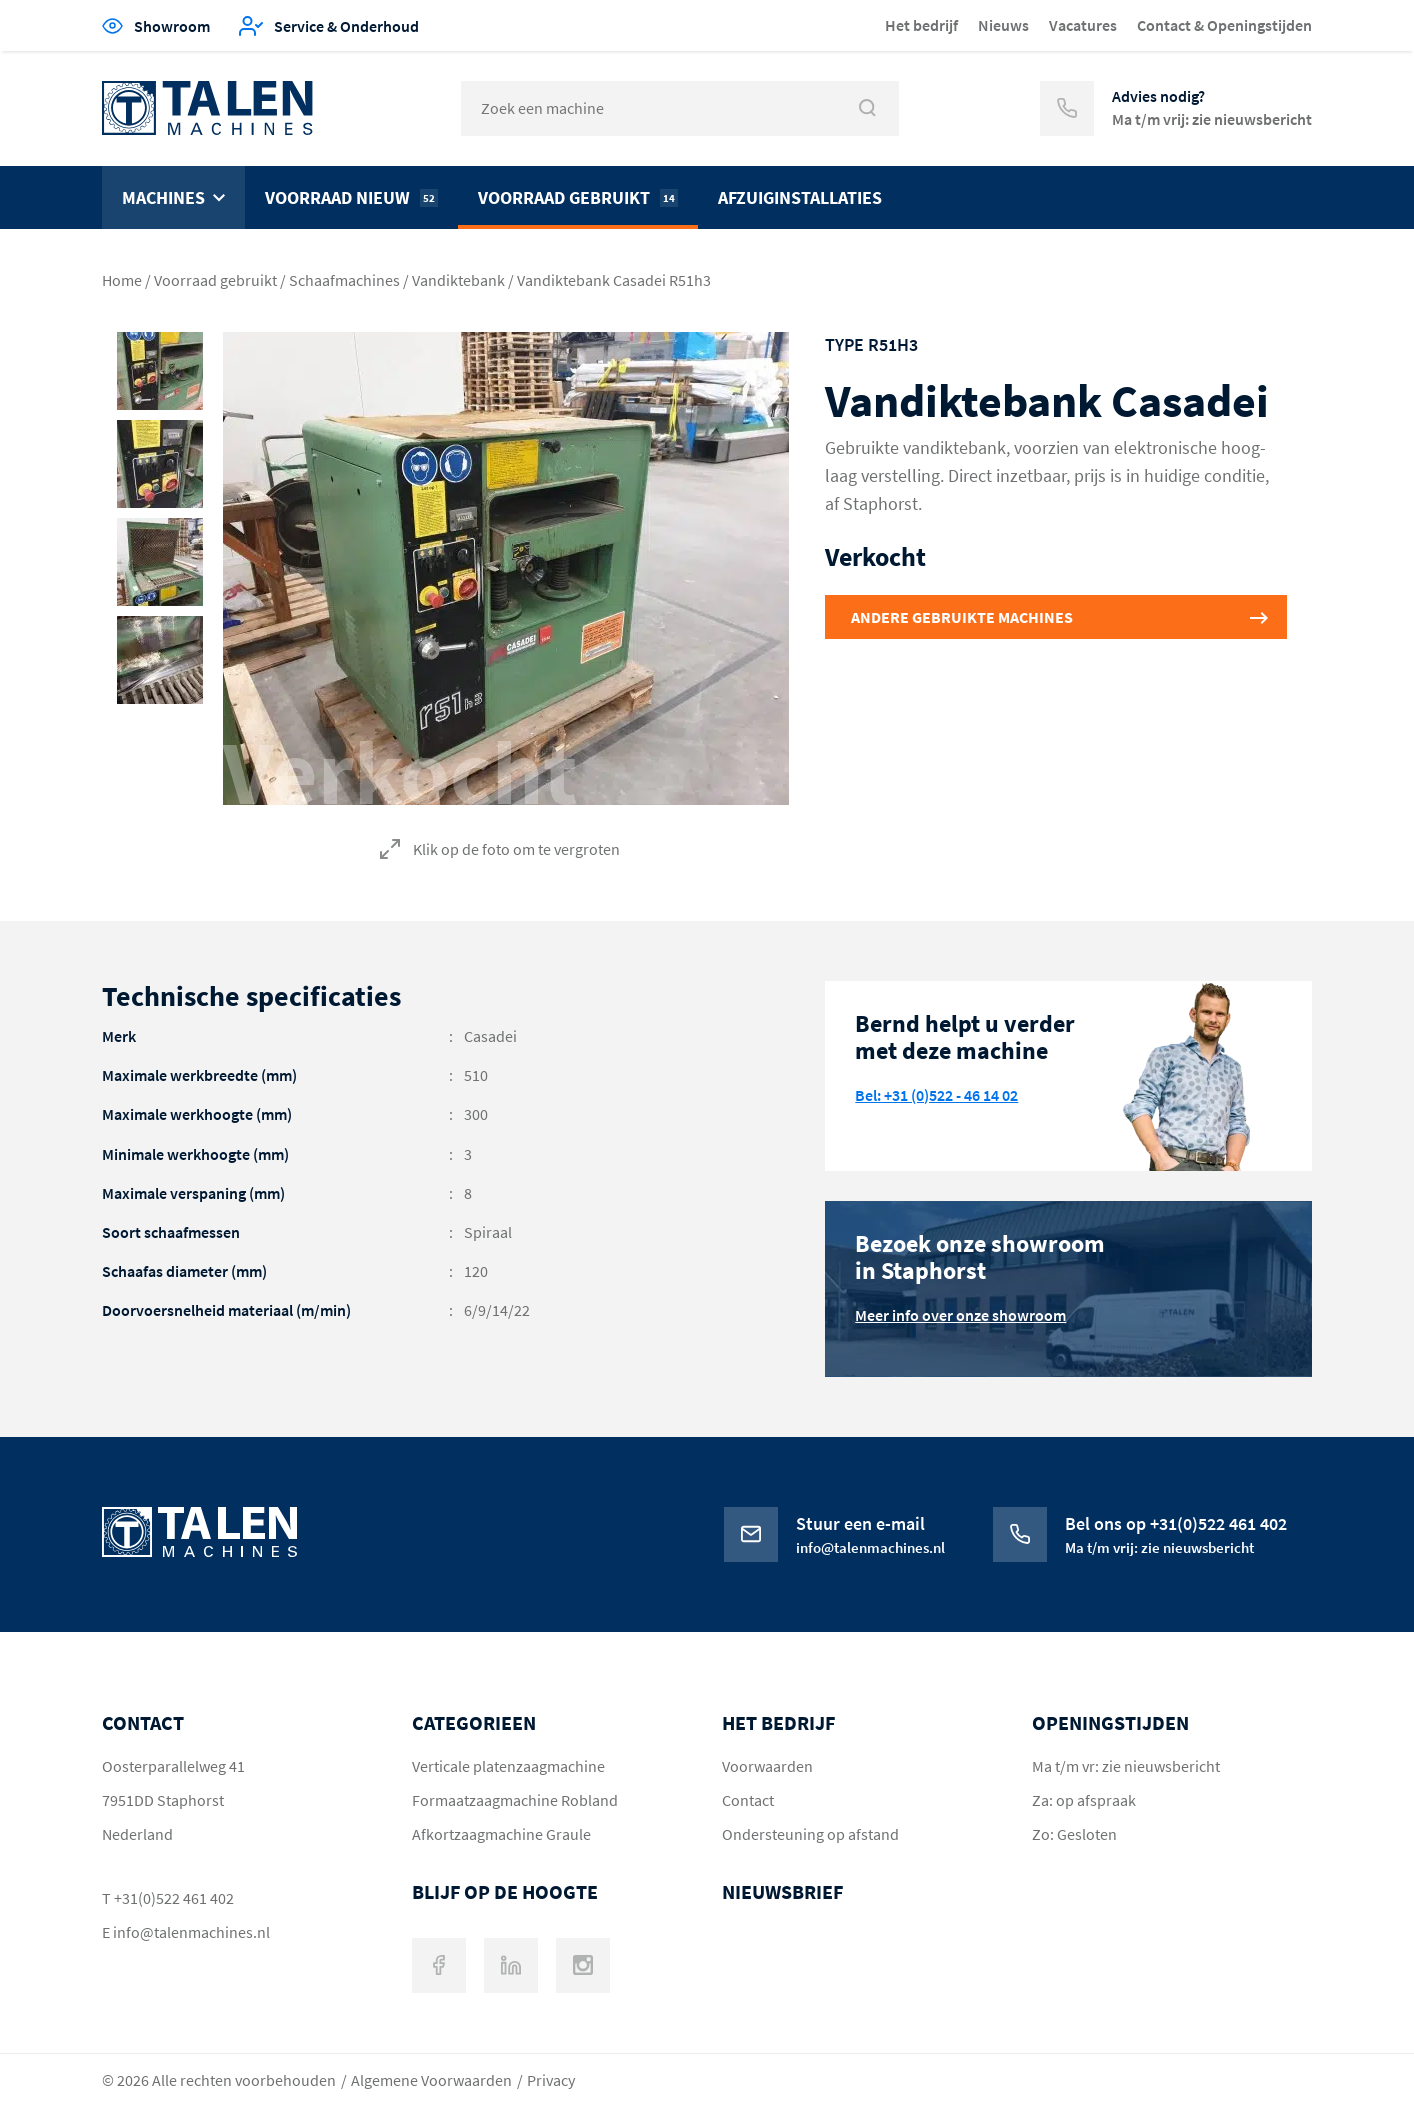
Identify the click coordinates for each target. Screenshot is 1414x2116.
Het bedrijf (921, 25)
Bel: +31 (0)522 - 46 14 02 (936, 1095)
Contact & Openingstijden (1224, 25)
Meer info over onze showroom (960, 1315)
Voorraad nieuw (351, 197)
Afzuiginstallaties (800, 197)
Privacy (551, 2080)
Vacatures (1083, 25)
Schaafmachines (344, 280)
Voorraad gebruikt (578, 197)
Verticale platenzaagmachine (508, 1766)
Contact (748, 1800)
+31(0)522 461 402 (174, 1898)
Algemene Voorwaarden (431, 2080)
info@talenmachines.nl (191, 1932)
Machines (163, 197)
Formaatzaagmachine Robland (515, 1800)
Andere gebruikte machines (962, 617)
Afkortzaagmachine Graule (501, 1834)
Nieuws (1003, 25)
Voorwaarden (767, 1766)
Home (122, 280)
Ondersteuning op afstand (810, 1834)
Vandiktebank (458, 280)
